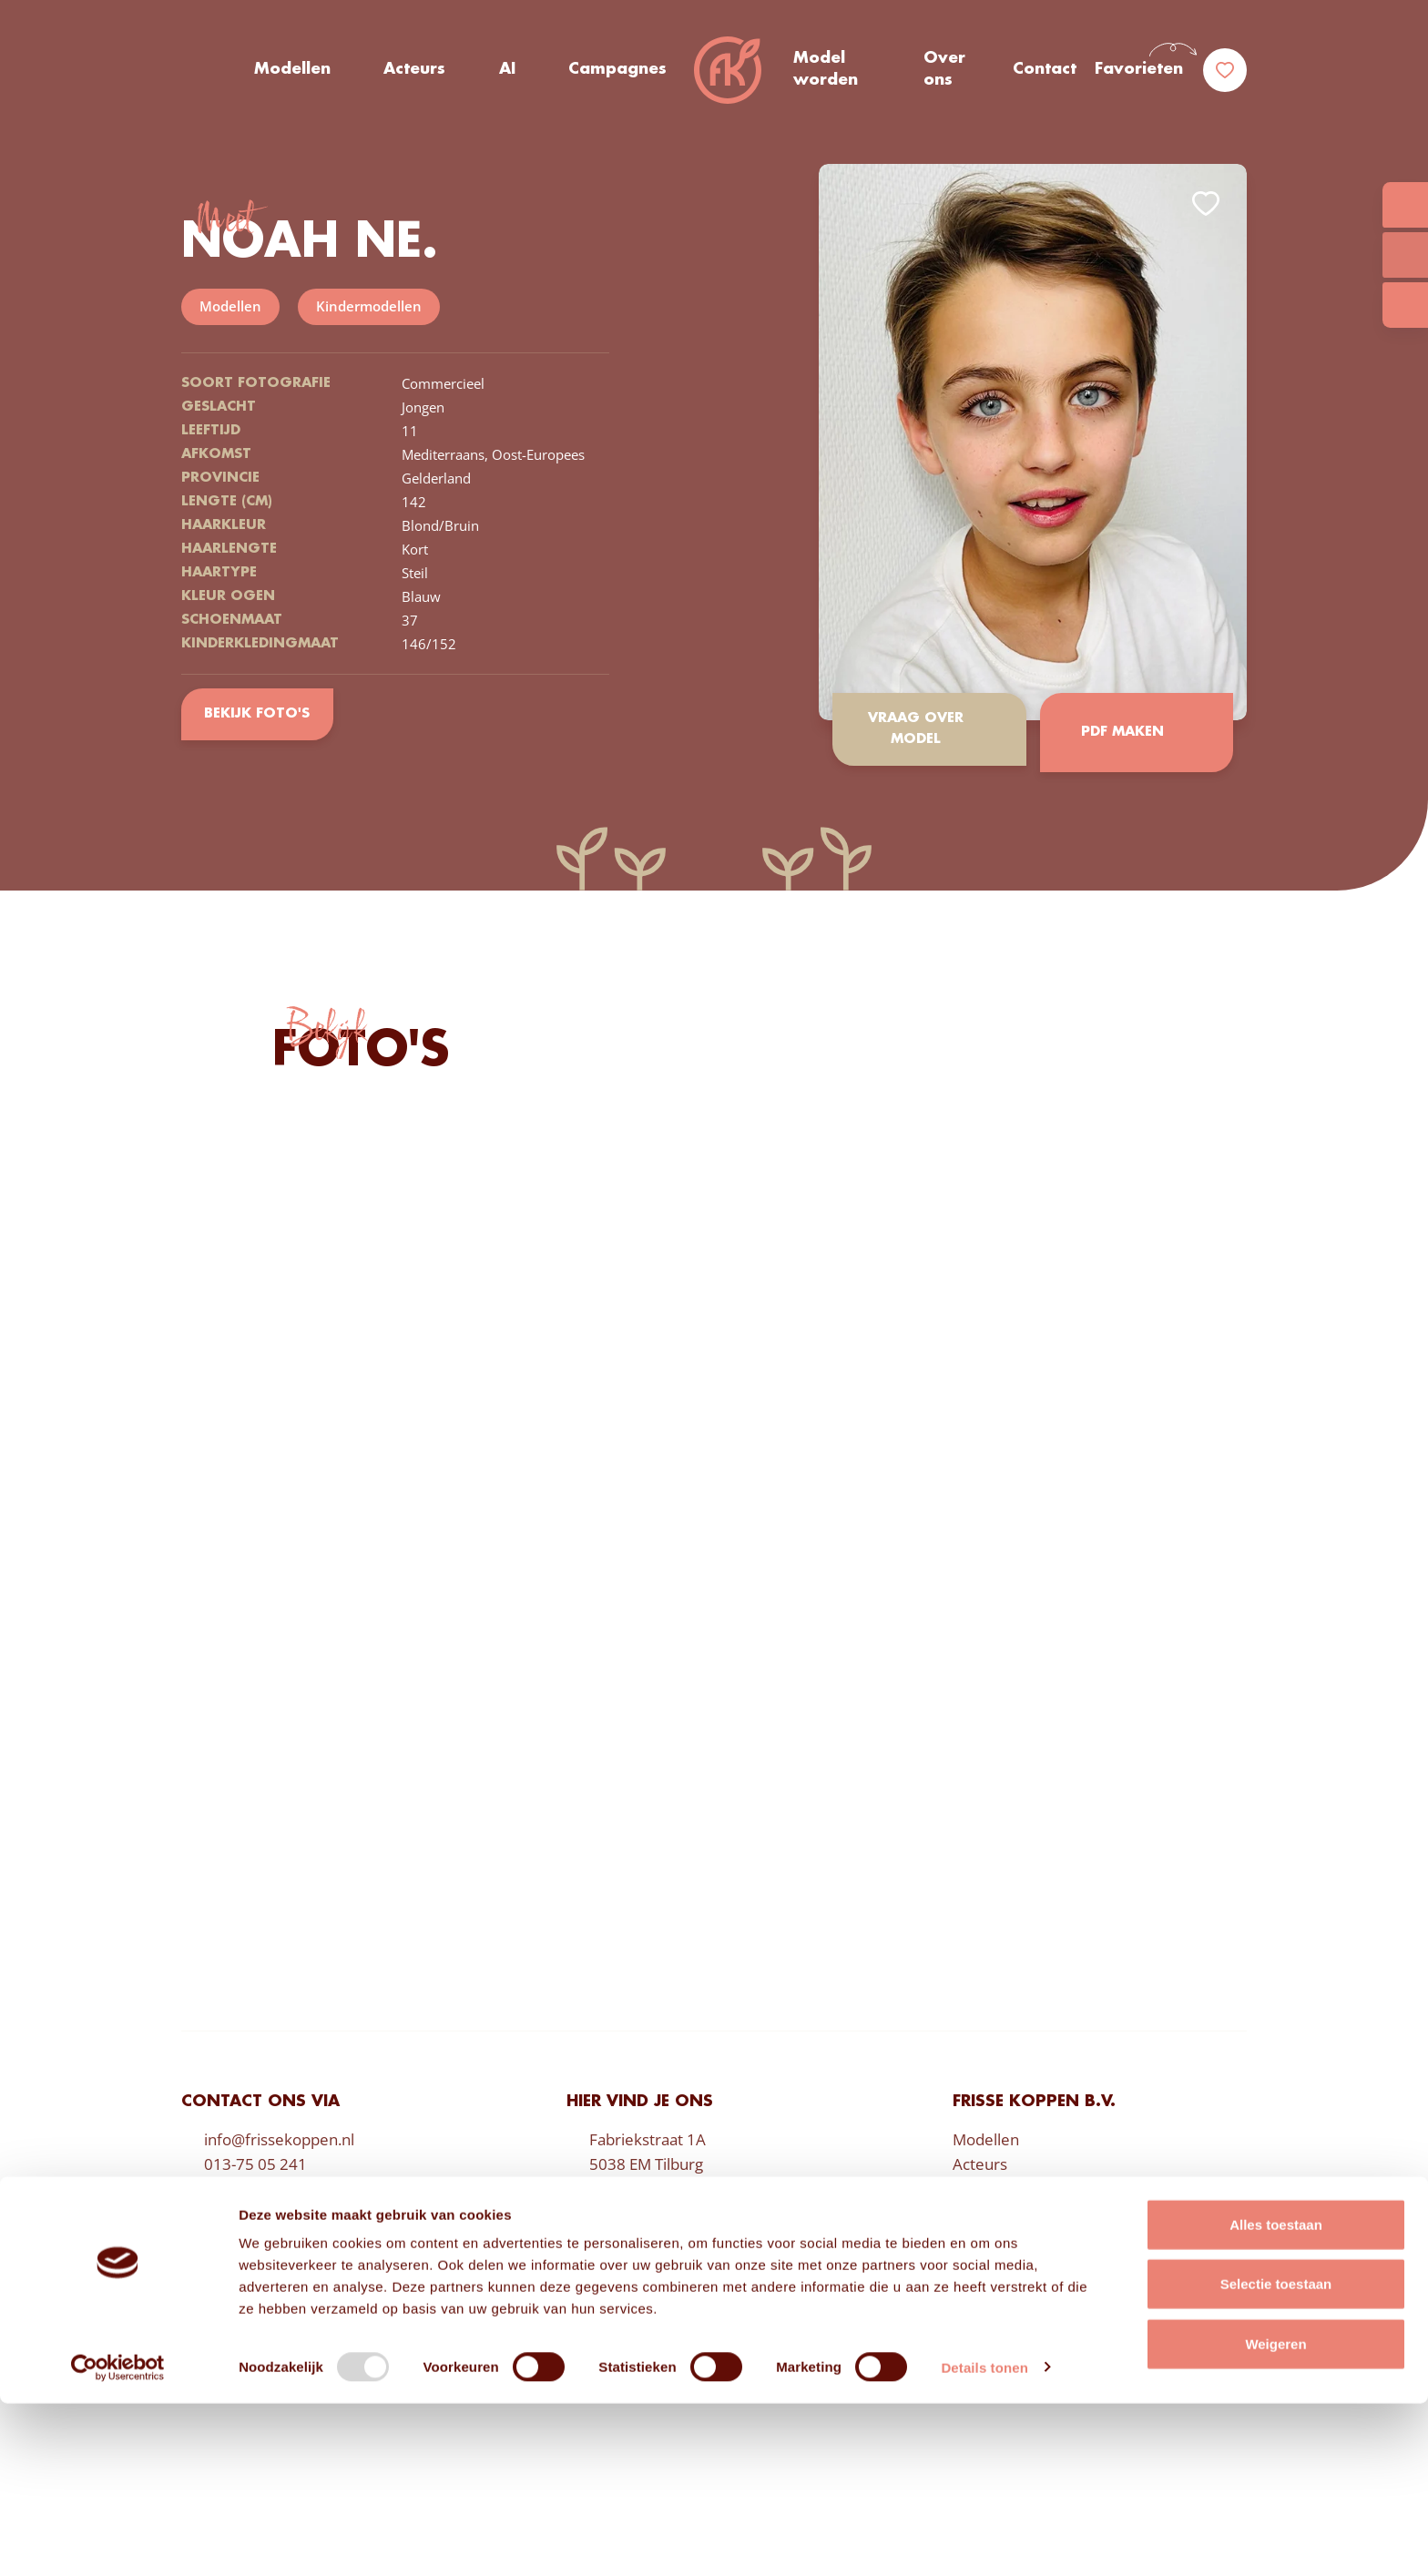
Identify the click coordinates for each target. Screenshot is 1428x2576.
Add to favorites (1205, 203)
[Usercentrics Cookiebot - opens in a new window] (118, 2540)
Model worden (825, 72)
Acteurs (414, 72)
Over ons (945, 72)
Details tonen (984, 2540)
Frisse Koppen (729, 72)
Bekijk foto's (258, 713)
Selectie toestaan (1276, 2457)
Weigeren (1275, 2516)
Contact (1044, 72)
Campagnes (616, 72)
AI (506, 72)
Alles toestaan (1275, 2397)
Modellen (292, 72)
